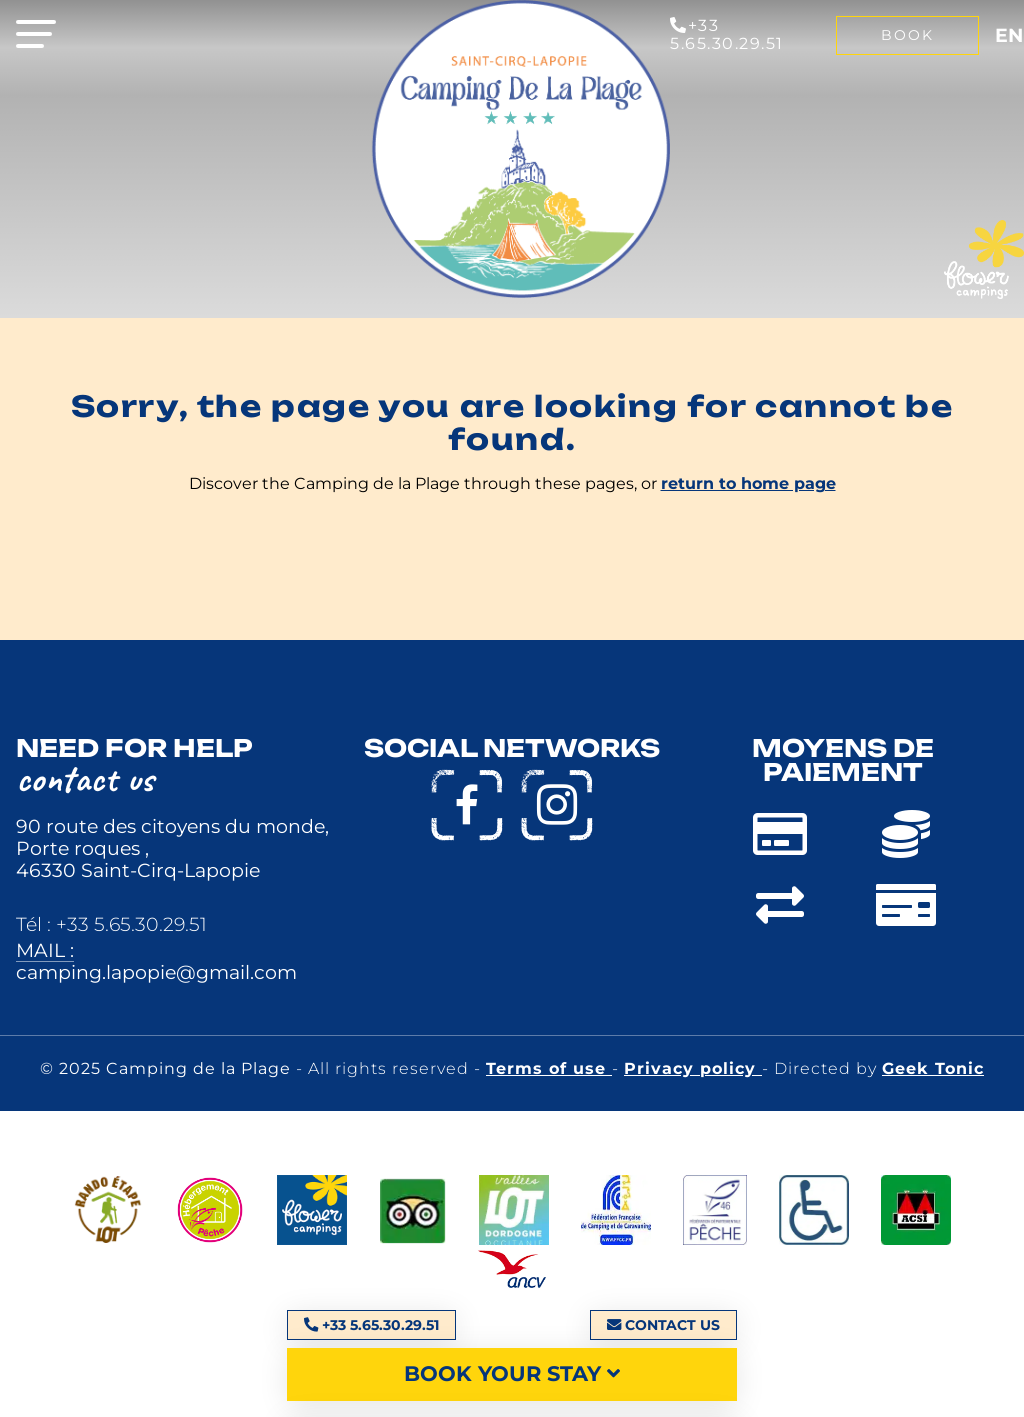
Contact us (663, 1325)
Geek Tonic (933, 1068)
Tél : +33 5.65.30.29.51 (111, 924)
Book (907, 35)
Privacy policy (693, 1068)
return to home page (748, 483)
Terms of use (549, 1068)
